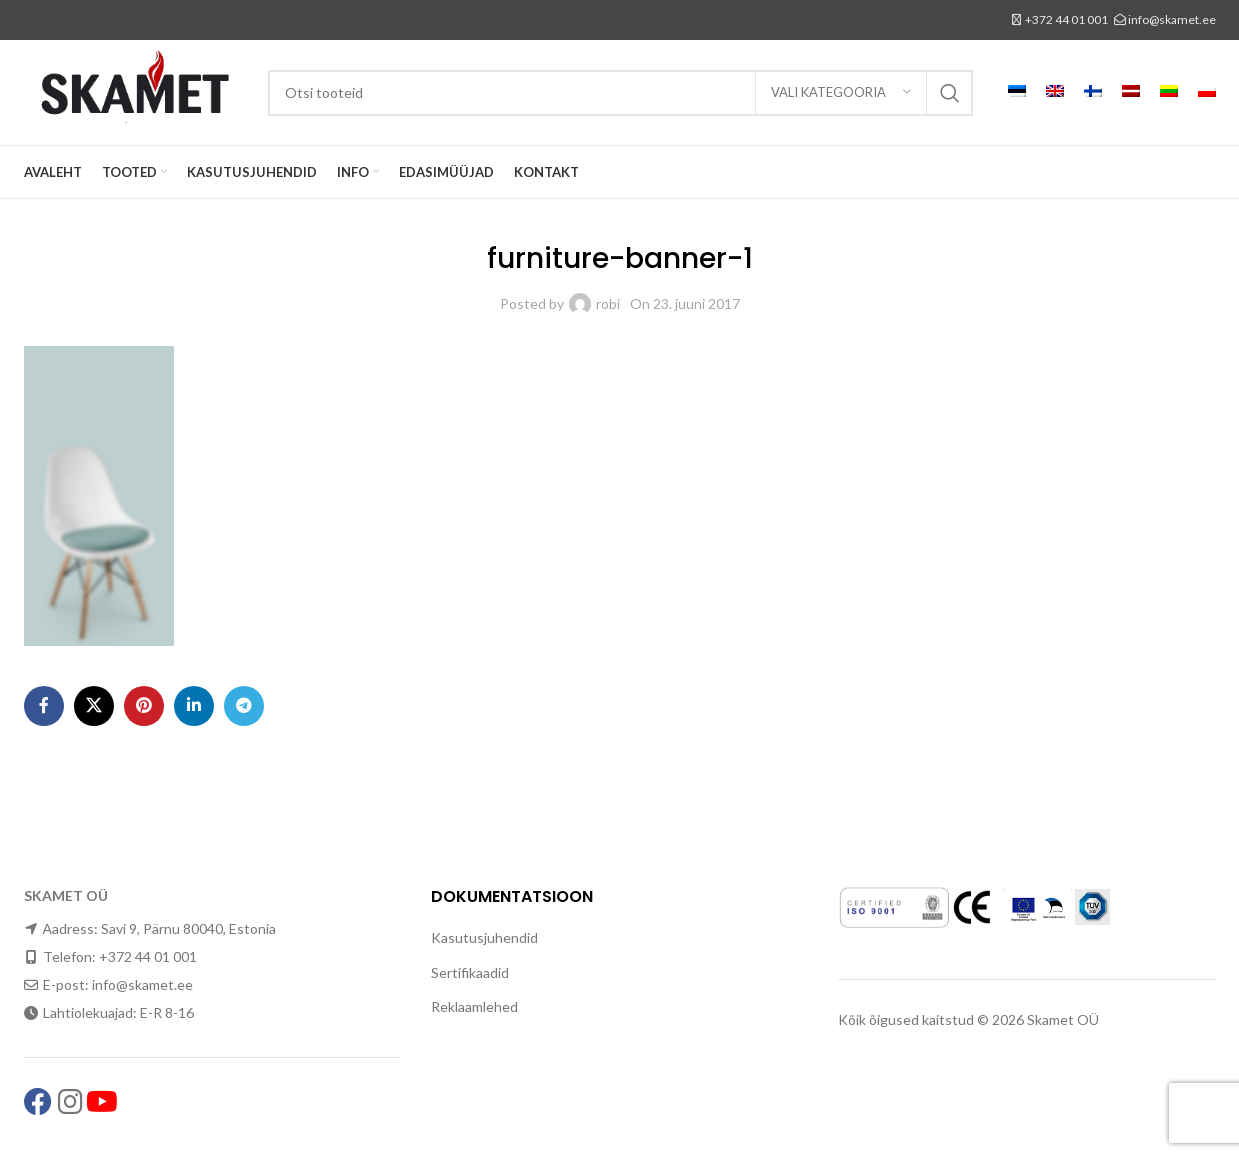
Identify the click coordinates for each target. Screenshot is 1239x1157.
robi (608, 303)
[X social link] (94, 706)
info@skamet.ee (1172, 19)
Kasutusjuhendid (484, 937)
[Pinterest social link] (144, 706)
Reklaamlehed (474, 1006)
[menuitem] (1017, 93)
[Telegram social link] (244, 706)
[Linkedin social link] (194, 706)
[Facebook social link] (44, 706)
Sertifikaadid (470, 972)
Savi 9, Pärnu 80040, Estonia (188, 928)
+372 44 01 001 (1066, 19)
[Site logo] (136, 90)
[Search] (620, 93)
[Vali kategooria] (841, 93)
